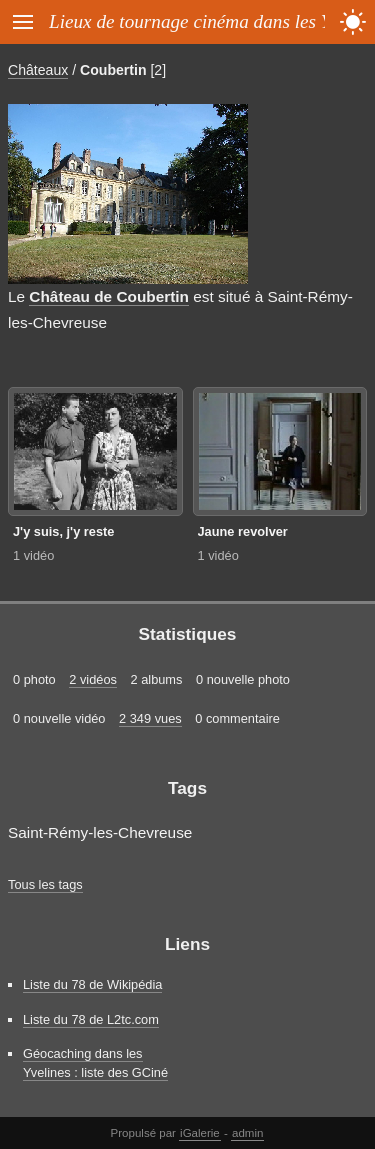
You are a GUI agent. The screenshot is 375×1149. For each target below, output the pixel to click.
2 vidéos (93, 679)
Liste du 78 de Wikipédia (92, 984)
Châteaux (38, 70)
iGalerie (200, 1133)
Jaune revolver (243, 531)
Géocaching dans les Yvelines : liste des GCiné (95, 1063)
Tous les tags (45, 884)
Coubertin (113, 70)
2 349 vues (150, 718)
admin (247, 1133)
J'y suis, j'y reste (63, 531)
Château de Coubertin (109, 296)
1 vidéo (33, 555)
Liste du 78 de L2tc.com (91, 1019)
